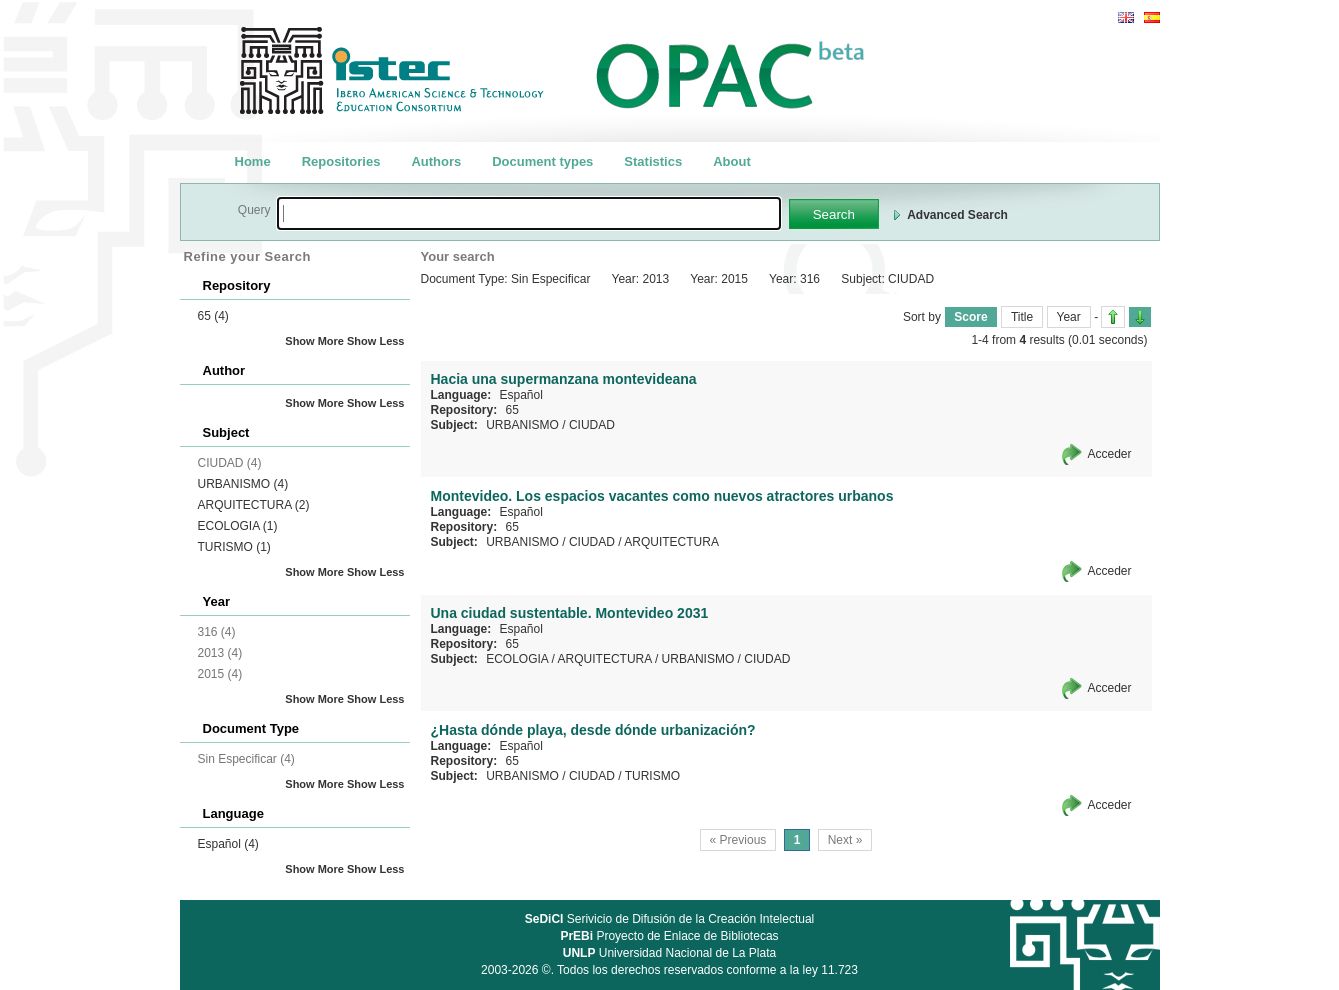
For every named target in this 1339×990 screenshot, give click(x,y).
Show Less (375, 341)
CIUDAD (592, 425)
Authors (436, 161)
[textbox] (529, 213)
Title (1022, 317)
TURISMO (234, 547)
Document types (542, 161)
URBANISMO (243, 484)
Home (253, 161)
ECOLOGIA (238, 526)
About (732, 161)
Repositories (341, 161)
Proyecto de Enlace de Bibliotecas (669, 936)
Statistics (653, 161)
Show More (314, 341)
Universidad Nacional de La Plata (669, 953)
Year (1069, 317)
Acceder (1109, 454)
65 (213, 316)
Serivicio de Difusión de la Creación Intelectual (670, 919)
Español (228, 844)
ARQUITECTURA (254, 505)
